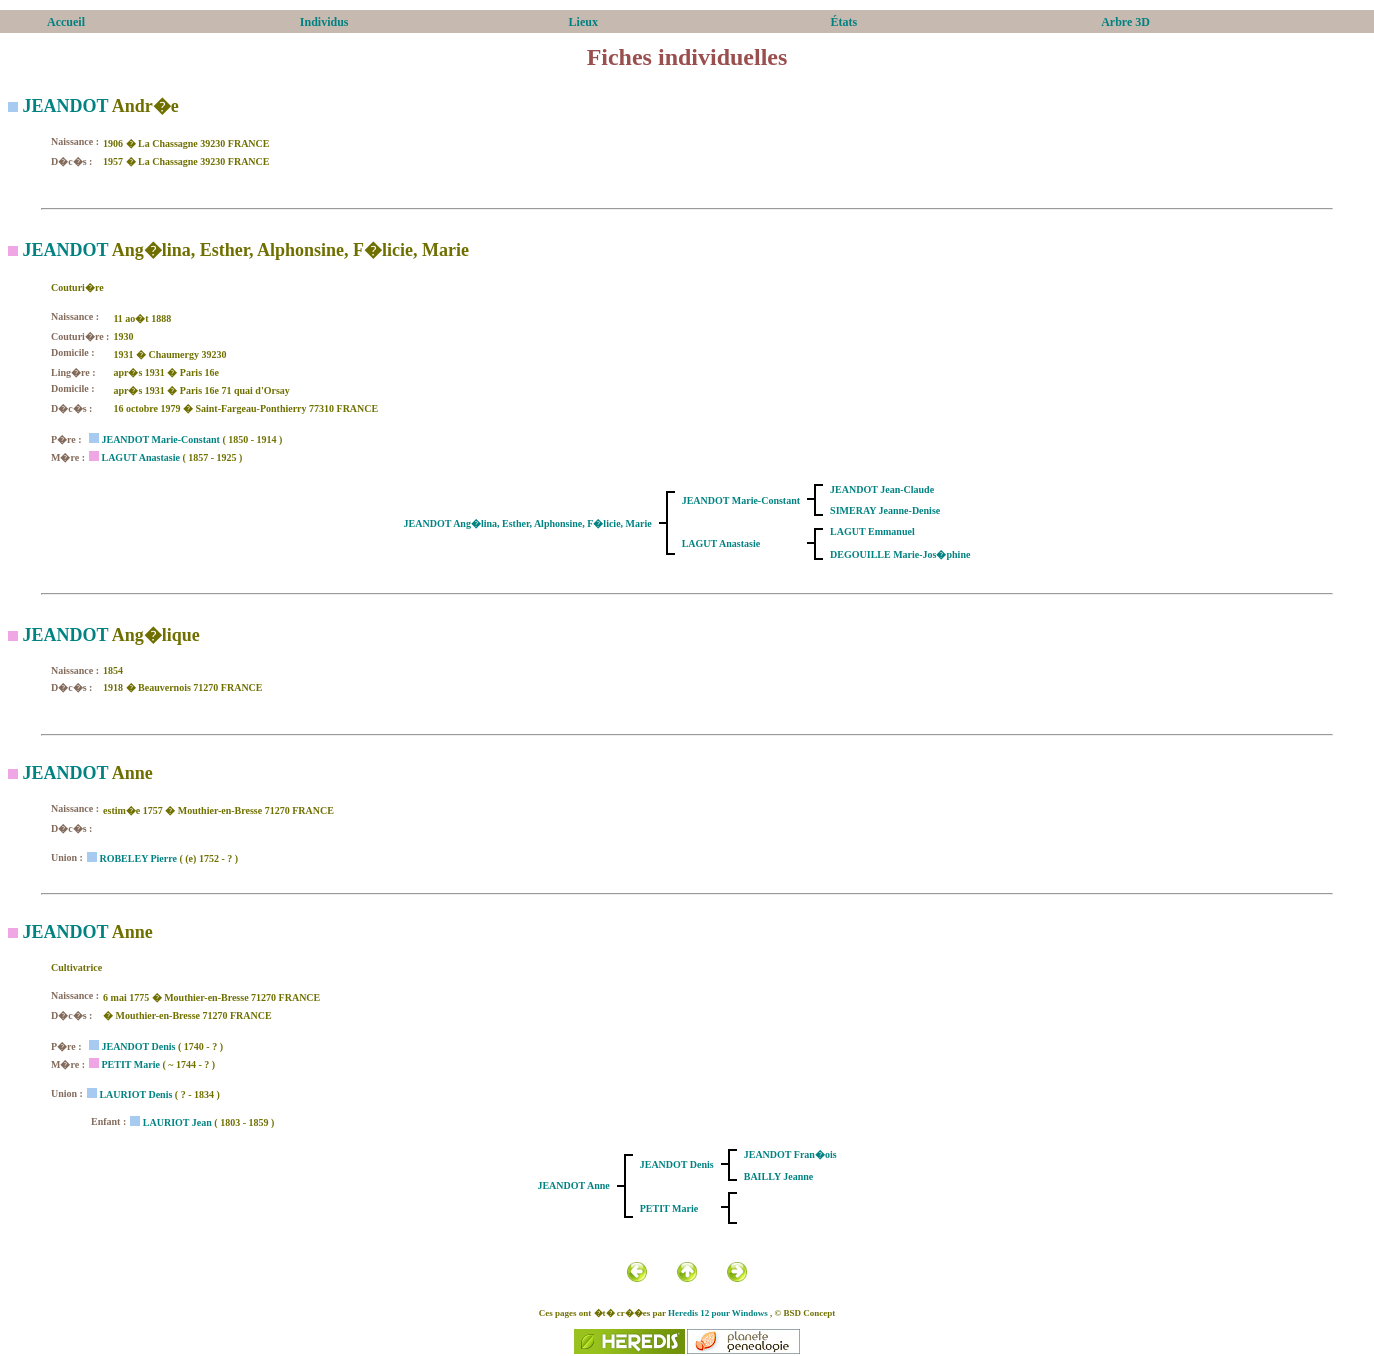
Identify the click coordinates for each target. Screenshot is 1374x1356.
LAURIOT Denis (135, 1094)
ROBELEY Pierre (138, 858)
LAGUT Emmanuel (872, 531)
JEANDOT (66, 106)
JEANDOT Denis (138, 1046)
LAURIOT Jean (177, 1122)
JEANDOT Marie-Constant (160, 439)
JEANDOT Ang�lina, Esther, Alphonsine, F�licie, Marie (528, 523)
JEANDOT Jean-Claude (882, 489)
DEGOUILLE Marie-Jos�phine (900, 554)
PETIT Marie (130, 1064)
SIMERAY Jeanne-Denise (885, 510)
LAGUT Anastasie (140, 457)
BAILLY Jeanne (779, 1176)
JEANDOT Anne (573, 1185)
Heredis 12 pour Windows (718, 1313)
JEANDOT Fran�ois (790, 1154)
